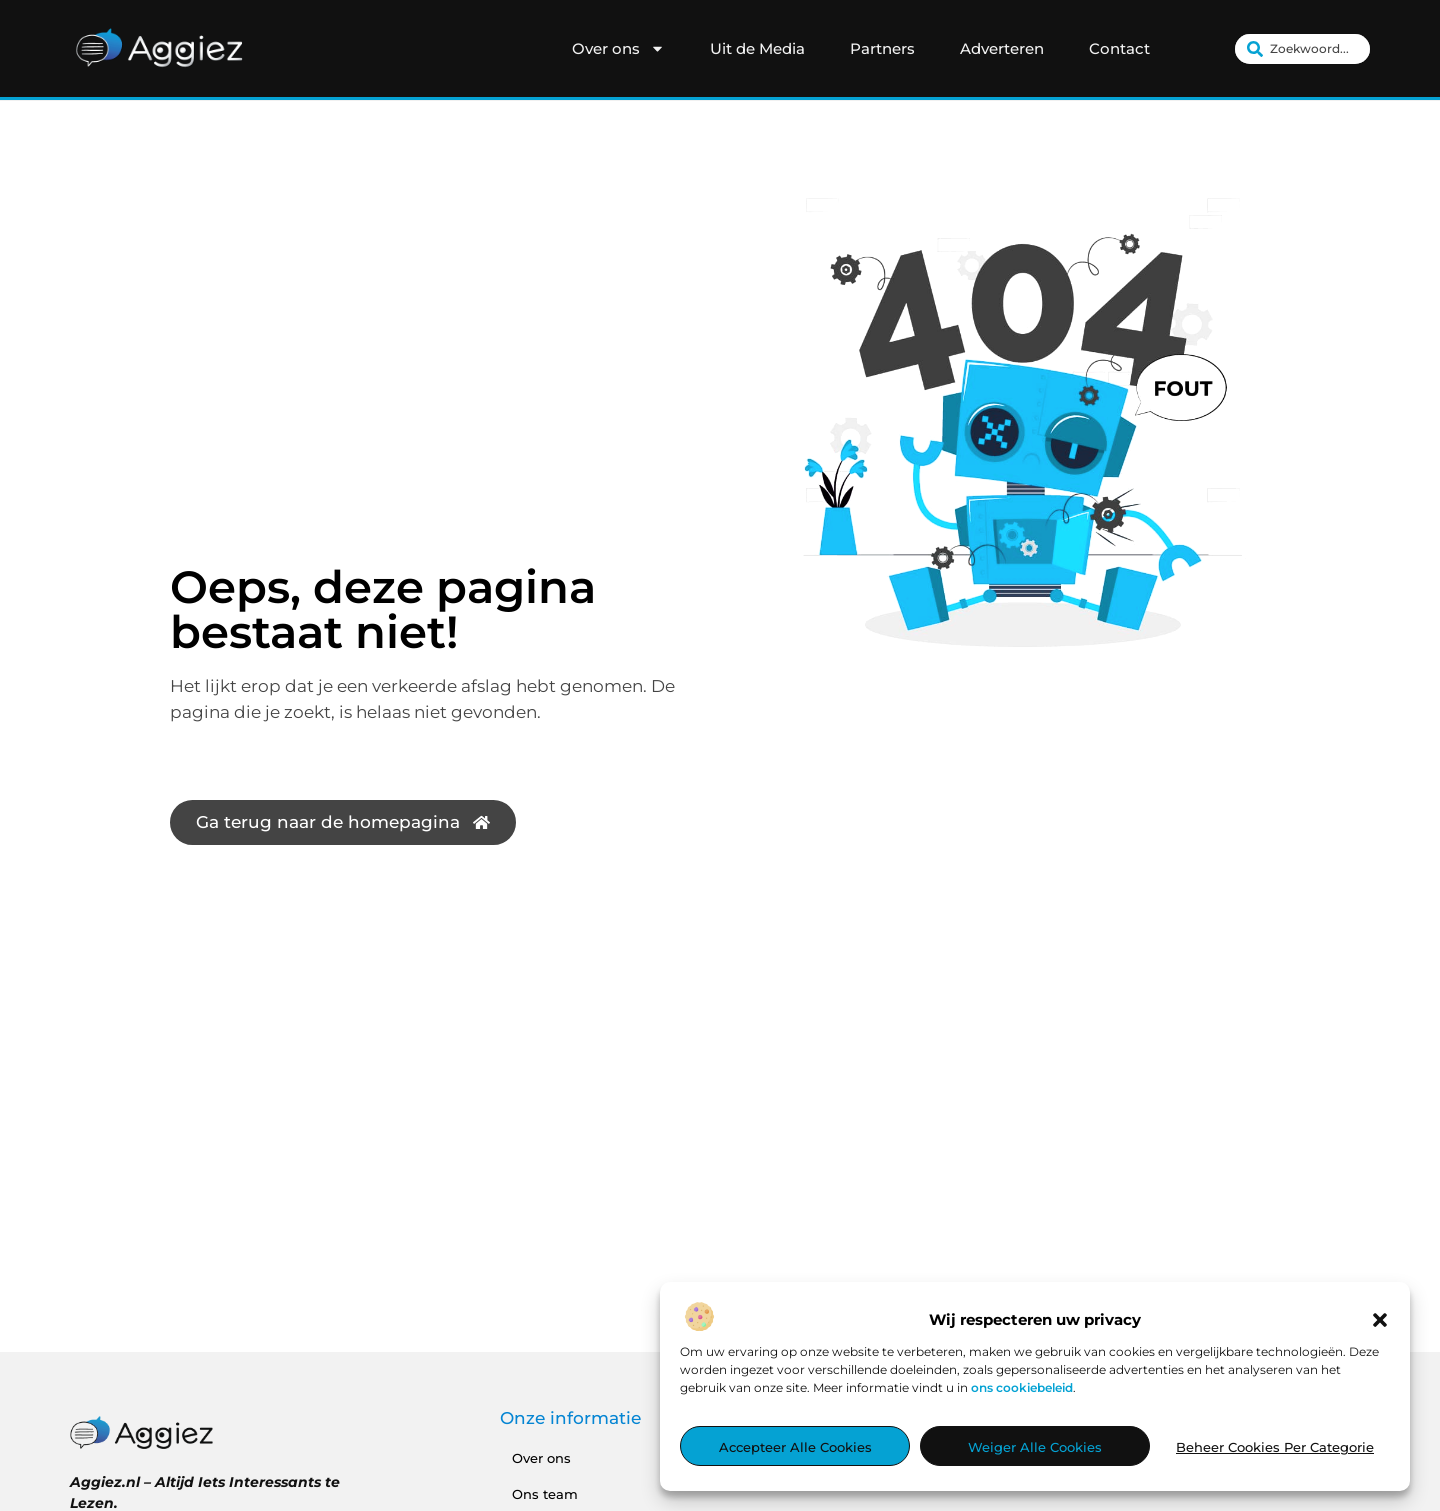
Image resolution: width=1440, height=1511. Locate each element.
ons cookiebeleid (1022, 1387)
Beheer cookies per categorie (1275, 1447)
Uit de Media (757, 48)
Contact (1119, 48)
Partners (882, 48)
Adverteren (1002, 48)
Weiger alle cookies (1035, 1447)
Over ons (618, 49)
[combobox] (1302, 49)
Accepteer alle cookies (795, 1447)
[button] (1380, 1320)
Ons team (545, 1494)
